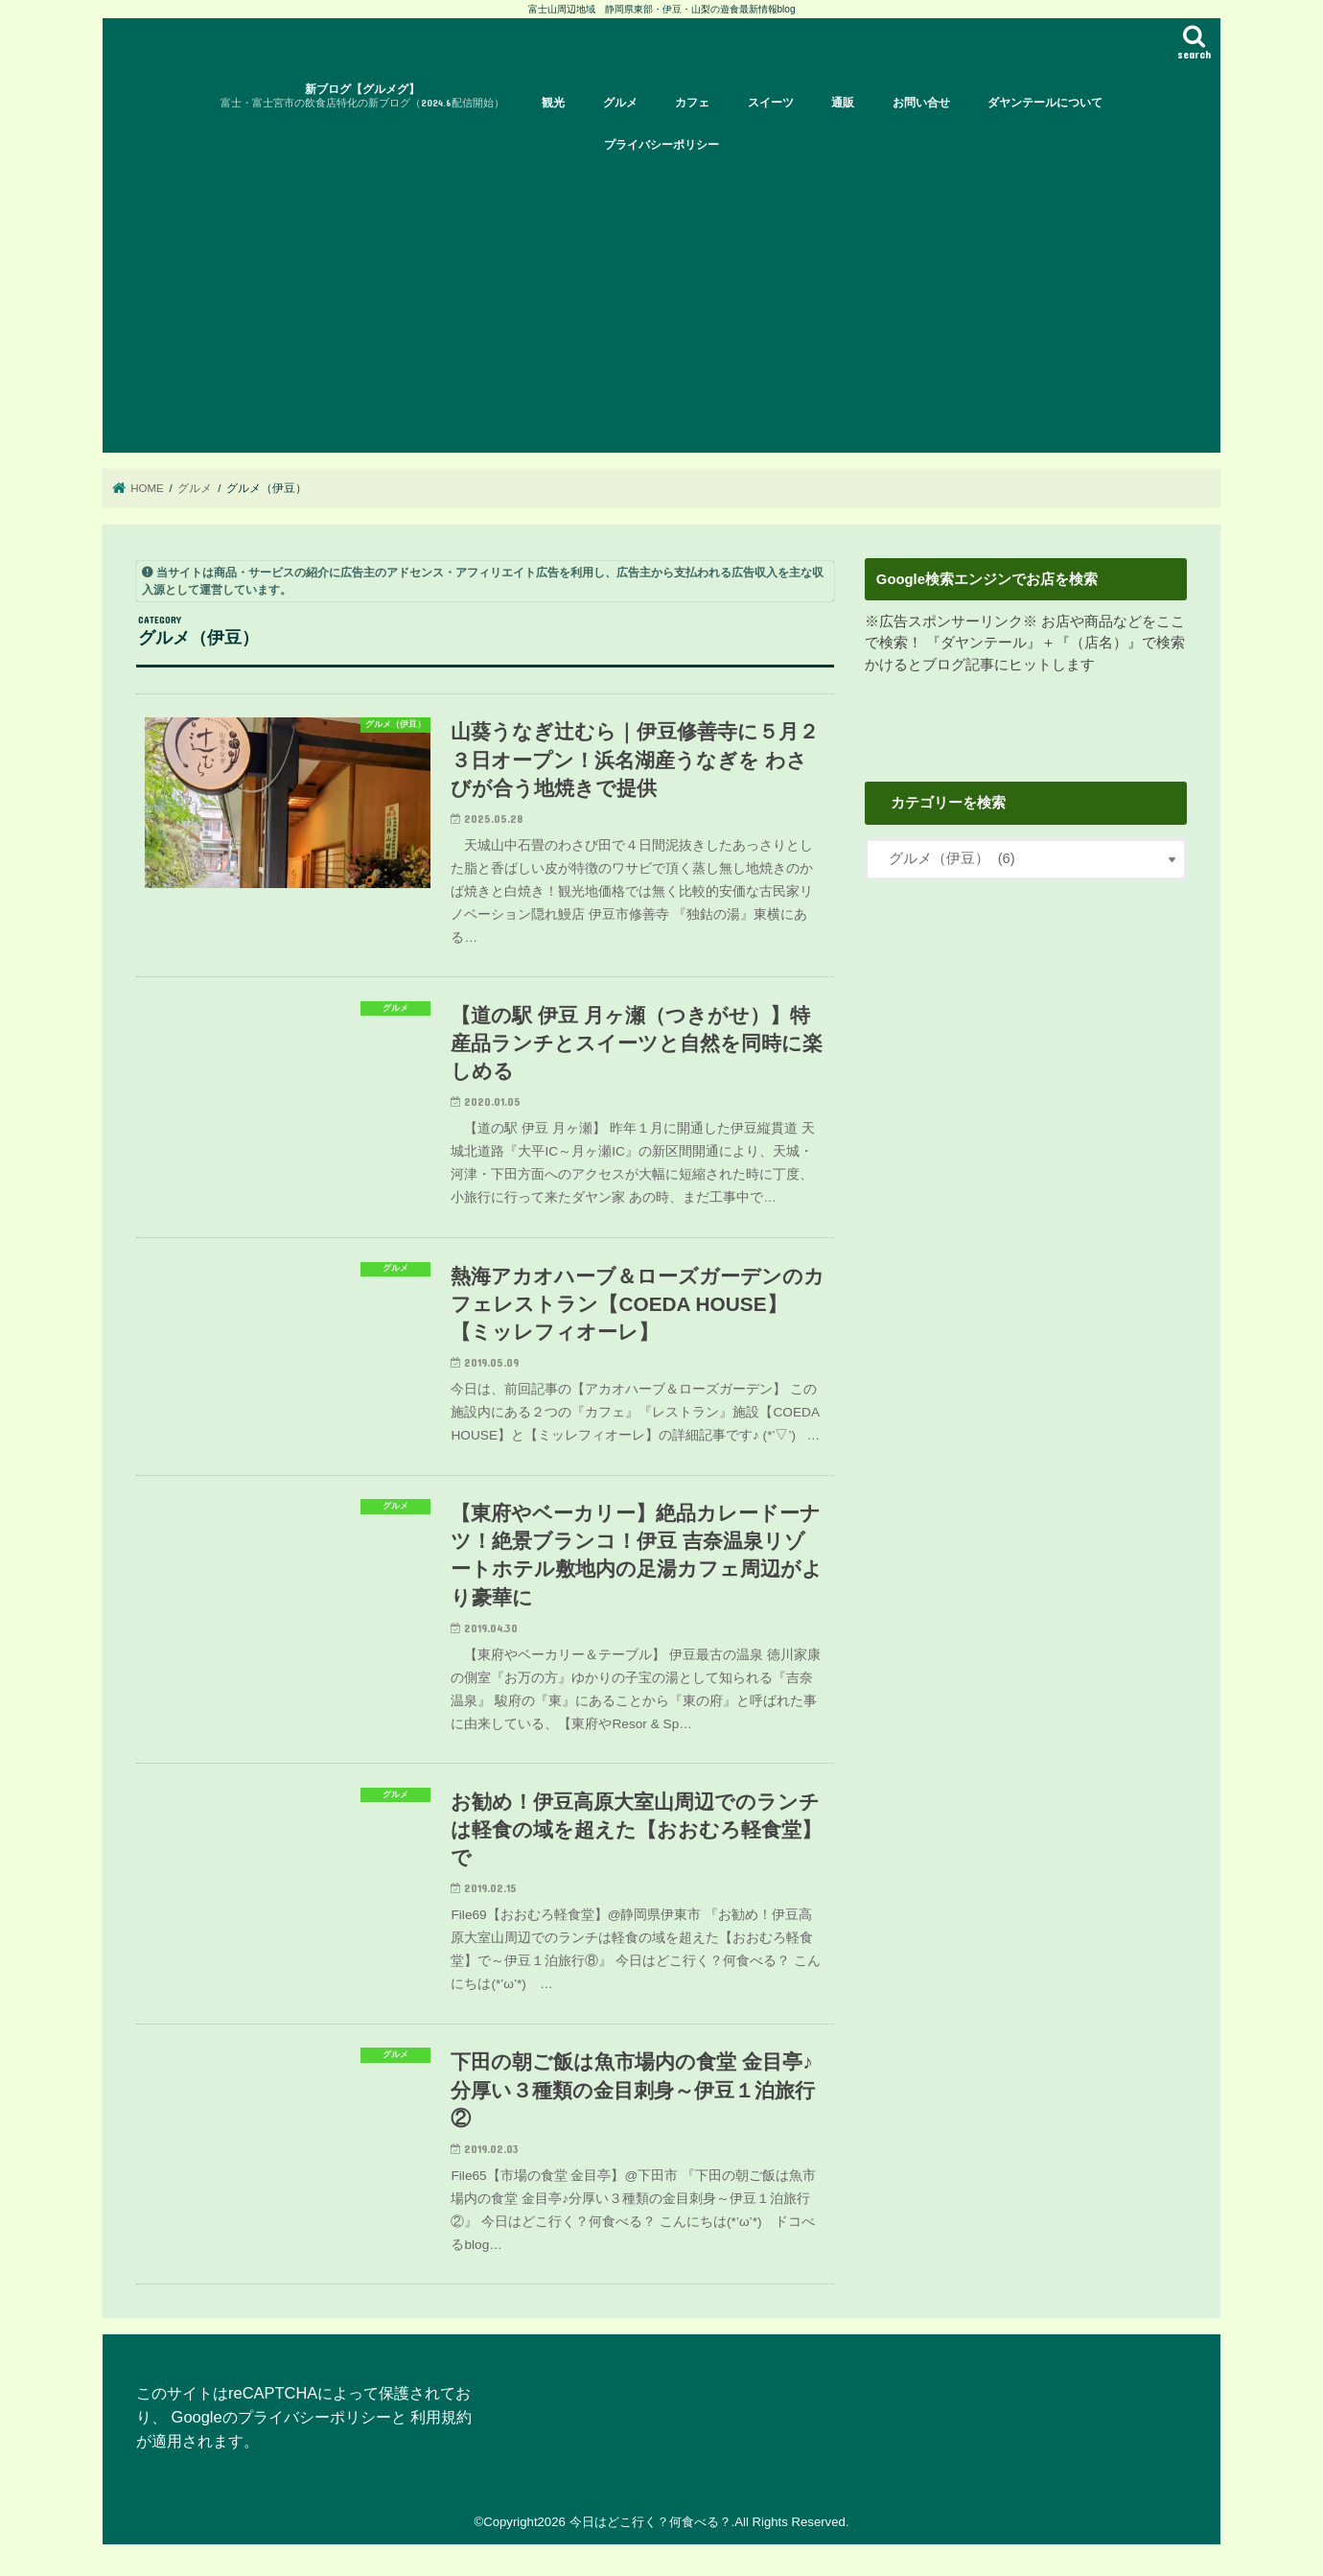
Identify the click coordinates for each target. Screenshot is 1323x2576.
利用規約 (441, 2416)
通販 (842, 102)
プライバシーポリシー (661, 145)
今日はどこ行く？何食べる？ (650, 2522)
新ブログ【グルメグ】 (362, 96)
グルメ (620, 102)
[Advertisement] (678, 309)
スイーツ (771, 102)
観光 (553, 102)
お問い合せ (921, 102)
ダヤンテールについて (1044, 102)
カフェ (692, 102)
